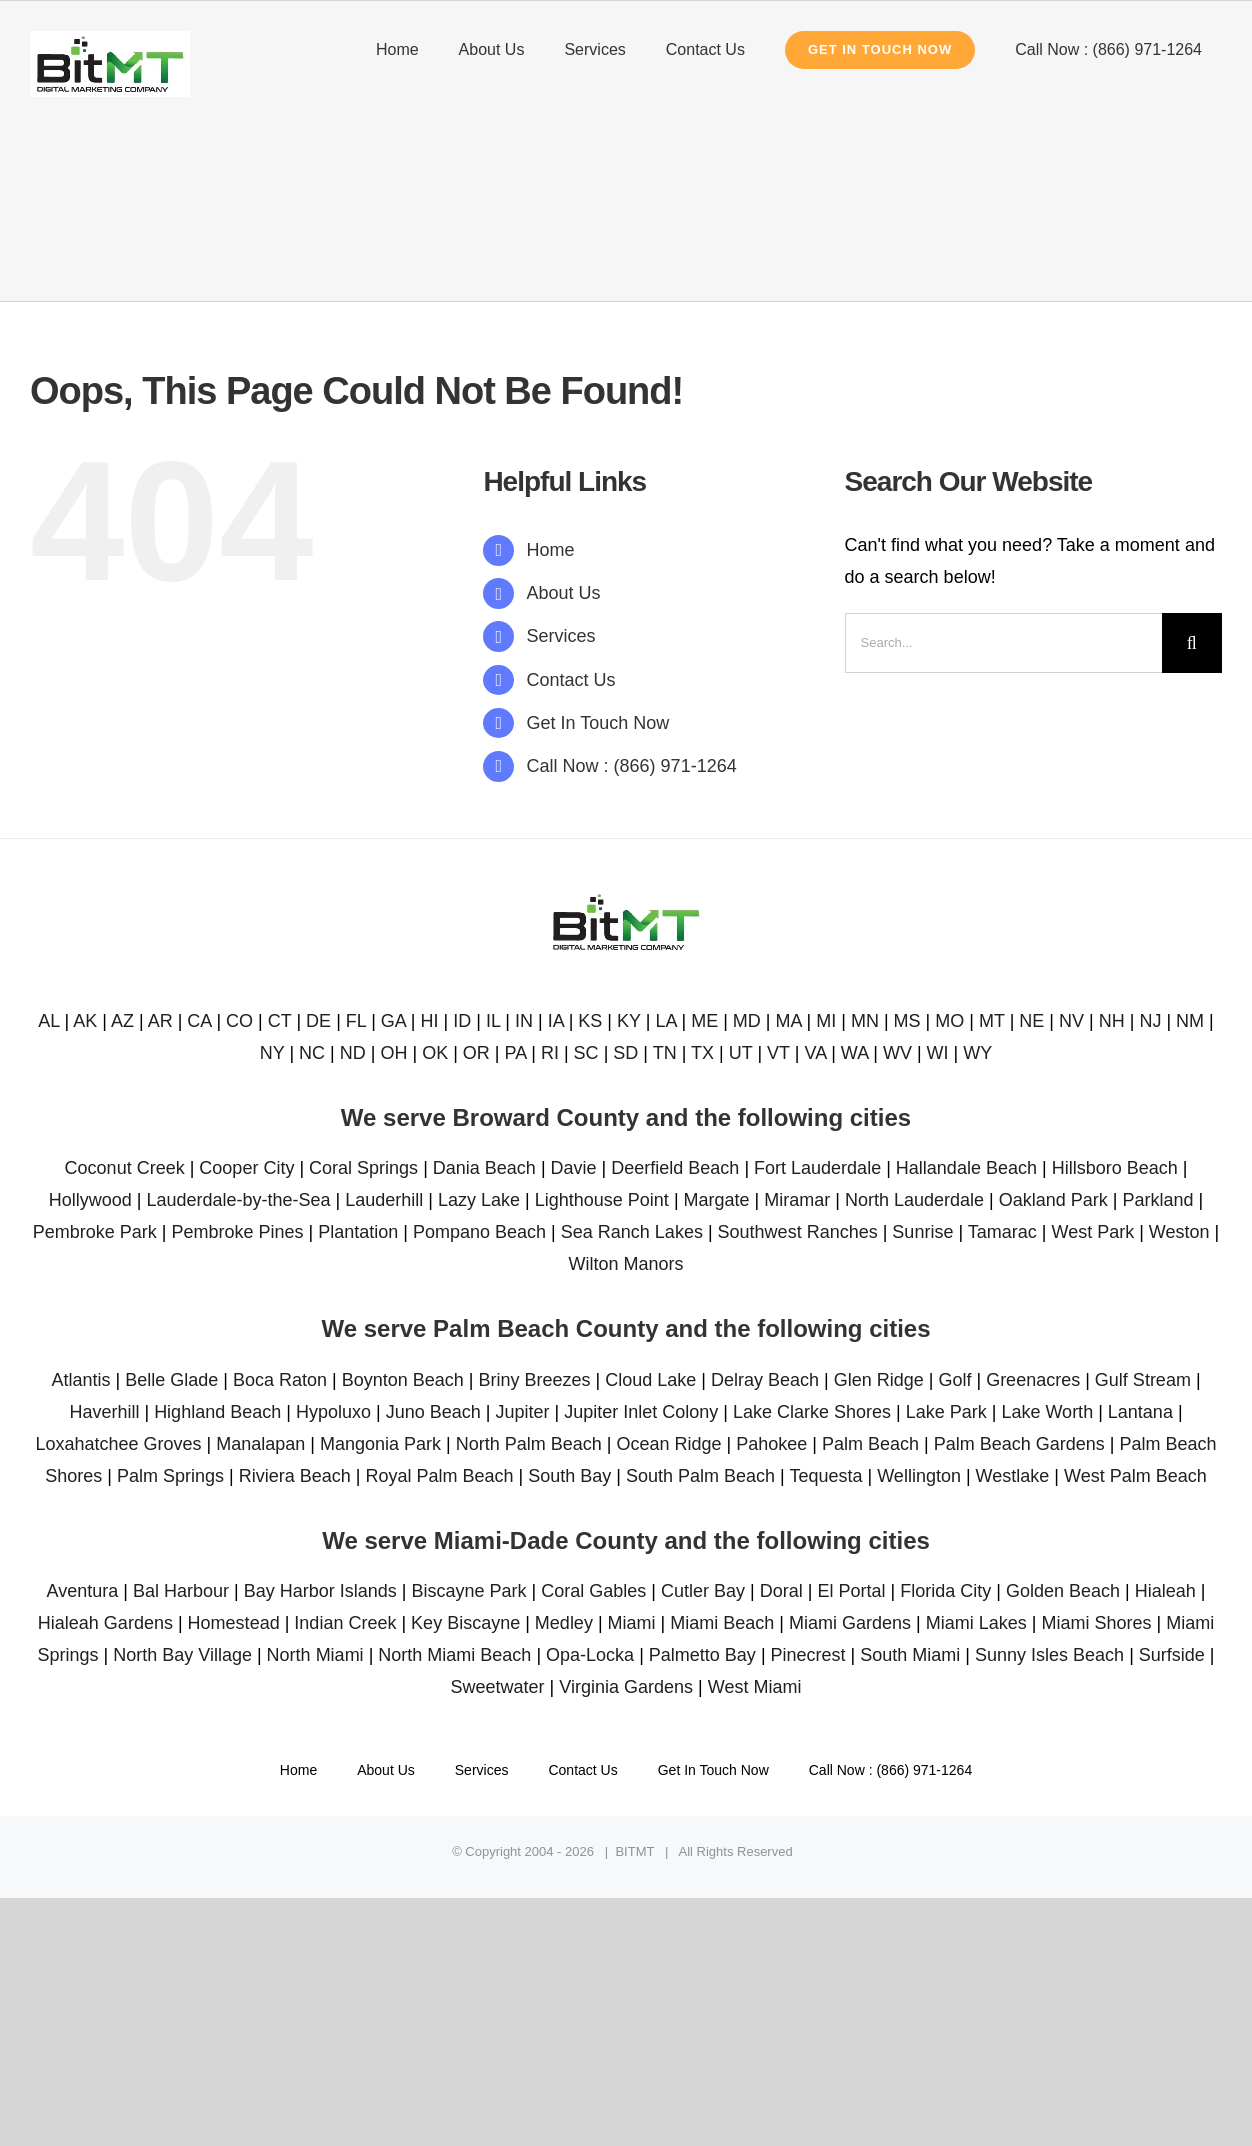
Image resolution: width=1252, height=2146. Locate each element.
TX (702, 1053)
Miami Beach (722, 1623)
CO (239, 1021)
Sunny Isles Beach (1049, 1655)
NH (1112, 1021)
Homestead (234, 1623)
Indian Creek (345, 1623)
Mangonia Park (380, 1444)
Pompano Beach (479, 1232)
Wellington (919, 1476)
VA (815, 1053)
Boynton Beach (403, 1380)
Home (551, 550)
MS (907, 1021)
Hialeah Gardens (105, 1623)
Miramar (797, 1200)
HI (430, 1021)
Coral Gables (593, 1591)
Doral (781, 1591)
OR (476, 1053)
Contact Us (571, 680)
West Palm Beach (1135, 1476)
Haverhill (104, 1412)
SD (625, 1053)
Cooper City (246, 1168)
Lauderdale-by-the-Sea (238, 1200)
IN (524, 1021)
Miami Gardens (850, 1623)
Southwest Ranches (798, 1232)
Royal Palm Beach (439, 1476)
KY (629, 1021)
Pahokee (771, 1444)
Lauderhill (384, 1200)
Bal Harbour (181, 1591)
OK (435, 1053)
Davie (574, 1168)
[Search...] (1003, 643)
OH (393, 1053)
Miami (632, 1623)
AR (160, 1021)
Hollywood (90, 1200)
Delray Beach (765, 1380)
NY (272, 1053)
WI (938, 1053)
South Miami (910, 1655)
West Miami (755, 1687)
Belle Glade (171, 1380)
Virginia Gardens (626, 1687)
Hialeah (1165, 1591)
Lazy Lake (479, 1200)
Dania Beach (484, 1168)
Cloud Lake (650, 1380)
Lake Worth (1047, 1412)
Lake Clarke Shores (812, 1412)
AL (48, 1021)
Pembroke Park (95, 1232)
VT (778, 1053)
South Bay (569, 1476)
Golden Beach (1063, 1591)
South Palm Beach (700, 1476)
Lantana (1140, 1412)
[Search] (1192, 643)
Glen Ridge (879, 1380)
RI (550, 1053)
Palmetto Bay (702, 1655)
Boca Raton (280, 1380)
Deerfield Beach (675, 1168)
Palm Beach (870, 1444)
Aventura (83, 1591)
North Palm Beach (529, 1444)
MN (865, 1021)
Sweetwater (498, 1687)
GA (393, 1021)
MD (747, 1021)
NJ (1150, 1021)
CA (199, 1021)
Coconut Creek (125, 1168)
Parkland (1158, 1200)
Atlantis (80, 1380)
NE (1031, 1021)
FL (356, 1021)
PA (516, 1053)
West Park (1092, 1232)
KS (590, 1021)
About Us (564, 593)
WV (897, 1053)
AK (85, 1021)
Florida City (945, 1591)
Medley (564, 1623)
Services (561, 636)
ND (353, 1053)
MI (826, 1021)
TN (665, 1053)
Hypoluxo (333, 1412)
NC (312, 1053)
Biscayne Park (469, 1591)
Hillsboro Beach (1115, 1168)
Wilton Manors (625, 1264)
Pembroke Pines (238, 1232)
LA (665, 1021)
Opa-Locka (590, 1655)
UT (741, 1053)
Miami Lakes (976, 1623)
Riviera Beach (295, 1476)
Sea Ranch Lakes (632, 1232)
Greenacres (1033, 1380)
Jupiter (522, 1412)
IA (556, 1021)
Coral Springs (363, 1168)
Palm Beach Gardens (1019, 1444)
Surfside (1172, 1655)
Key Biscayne (465, 1623)
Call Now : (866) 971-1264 (632, 766)
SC (586, 1053)
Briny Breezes (534, 1380)
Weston (1179, 1232)
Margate (717, 1200)
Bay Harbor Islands (320, 1591)
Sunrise (922, 1232)
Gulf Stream (1143, 1380)
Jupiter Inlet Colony (641, 1412)
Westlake (1013, 1476)
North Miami (315, 1655)
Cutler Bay (703, 1591)
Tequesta (825, 1476)
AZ (122, 1021)
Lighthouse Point (602, 1200)
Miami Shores (1096, 1623)
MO (949, 1021)
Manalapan (260, 1444)
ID (462, 1021)
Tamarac (1002, 1232)
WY (977, 1053)
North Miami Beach (454, 1655)
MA (789, 1021)
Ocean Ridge (668, 1444)
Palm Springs (170, 1476)
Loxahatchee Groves (118, 1444)
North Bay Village (182, 1655)
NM (1190, 1021)
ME (704, 1021)
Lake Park (946, 1412)
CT (280, 1021)
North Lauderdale (914, 1200)
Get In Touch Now (598, 723)
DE (318, 1021)
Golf (954, 1380)
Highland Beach (217, 1412)
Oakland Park (1053, 1200)
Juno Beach (433, 1412)
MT (992, 1021)
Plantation (358, 1232)
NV (1071, 1021)
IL (493, 1021)
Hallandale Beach (966, 1168)
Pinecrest (808, 1655)
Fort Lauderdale (817, 1168)
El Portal (851, 1591)
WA (854, 1053)
